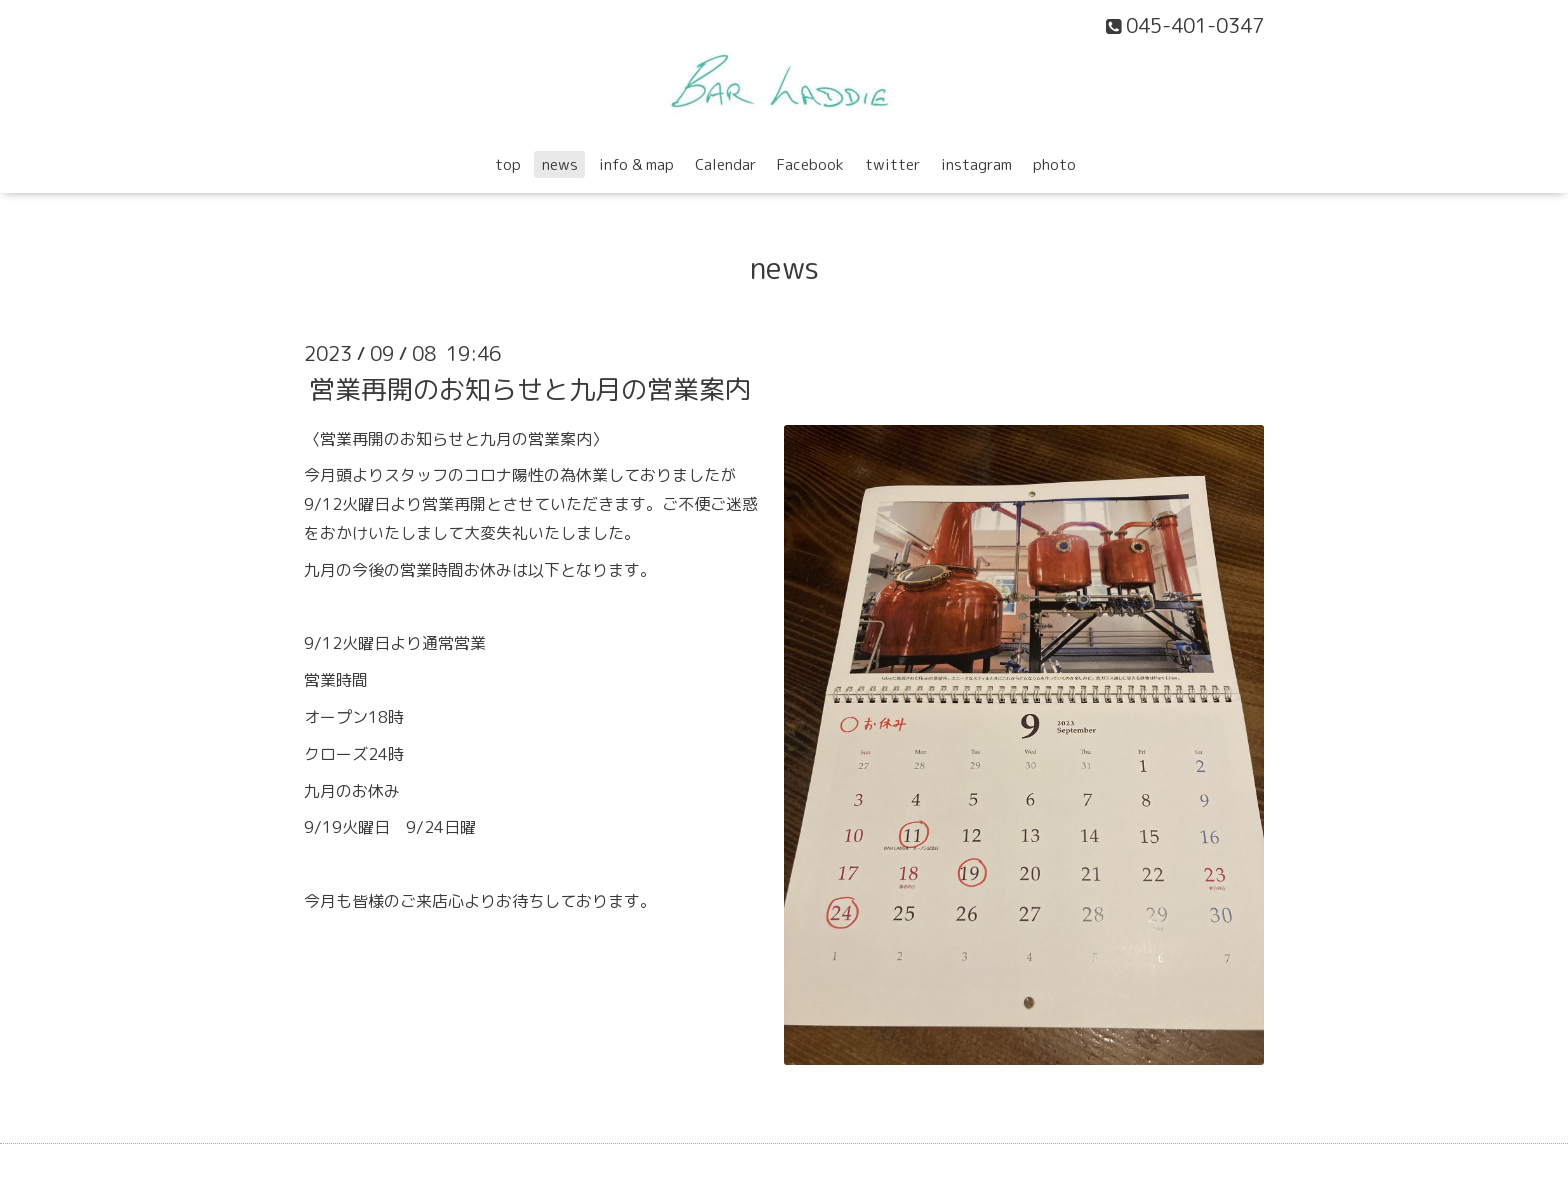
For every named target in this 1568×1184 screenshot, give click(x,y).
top (508, 164)
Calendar (725, 164)
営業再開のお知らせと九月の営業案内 (530, 388)
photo (1054, 164)
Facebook (810, 164)
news (560, 164)
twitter (892, 164)
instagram (976, 164)
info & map (636, 164)
